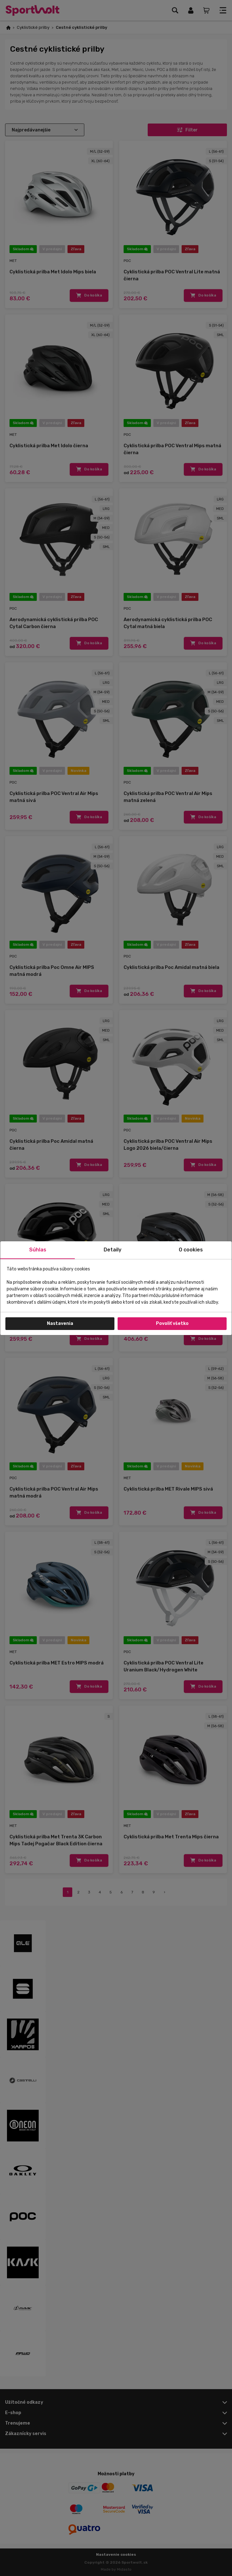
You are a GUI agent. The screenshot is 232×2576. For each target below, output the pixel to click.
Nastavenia (60, 1323)
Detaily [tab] (112, 1250)
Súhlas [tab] (37, 1250)
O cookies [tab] (191, 1250)
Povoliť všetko (172, 1323)
